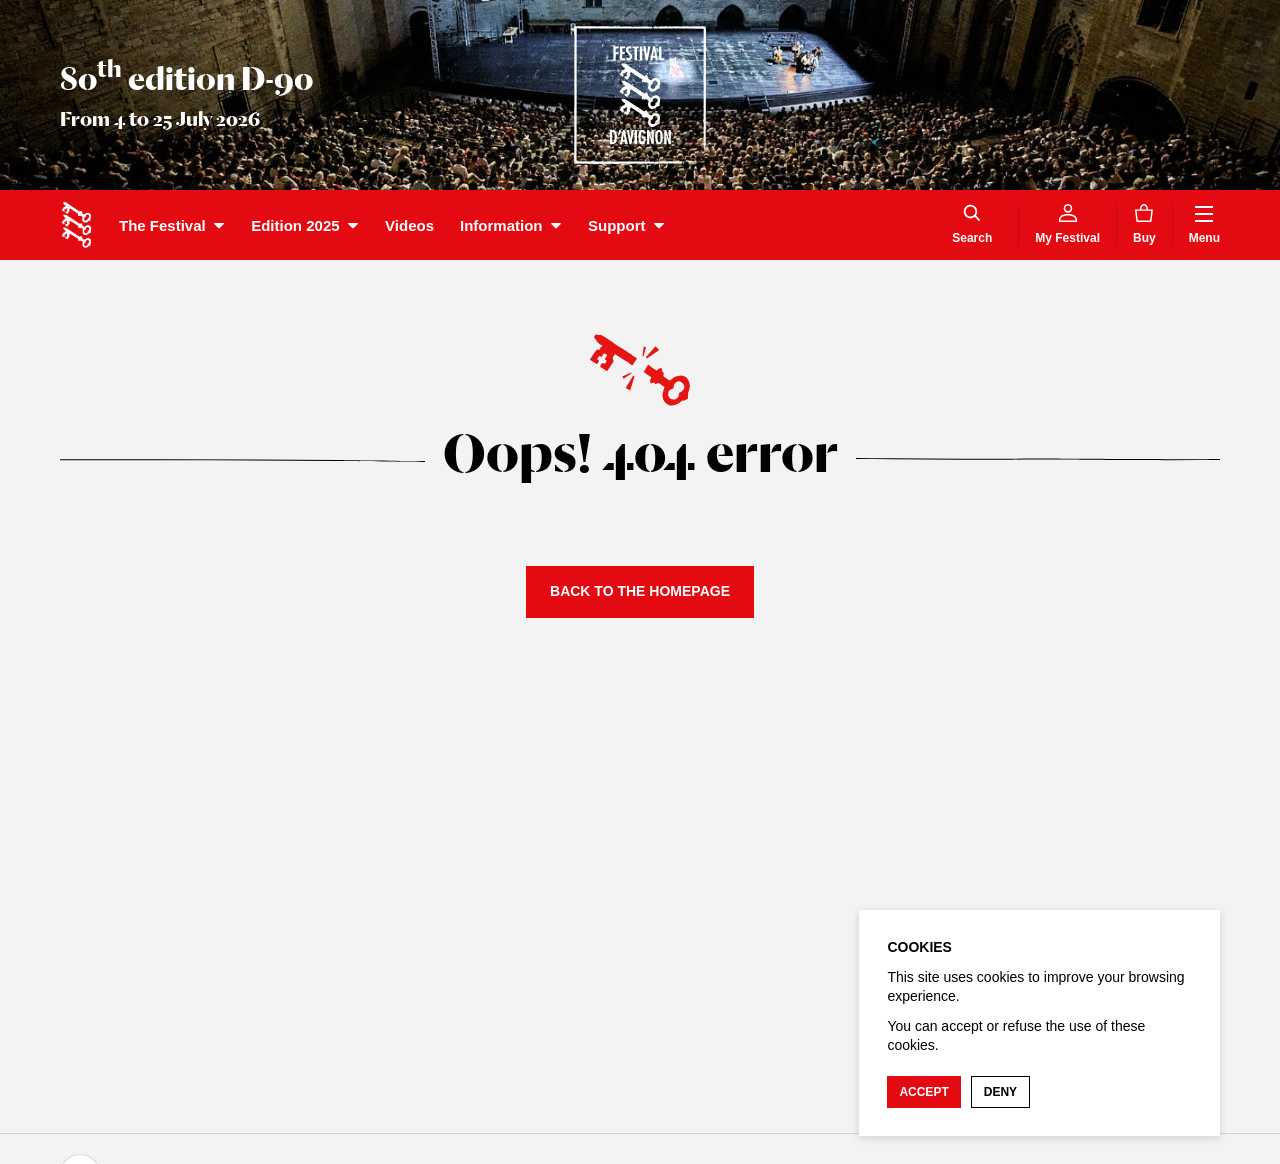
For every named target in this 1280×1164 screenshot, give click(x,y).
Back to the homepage (640, 591)
